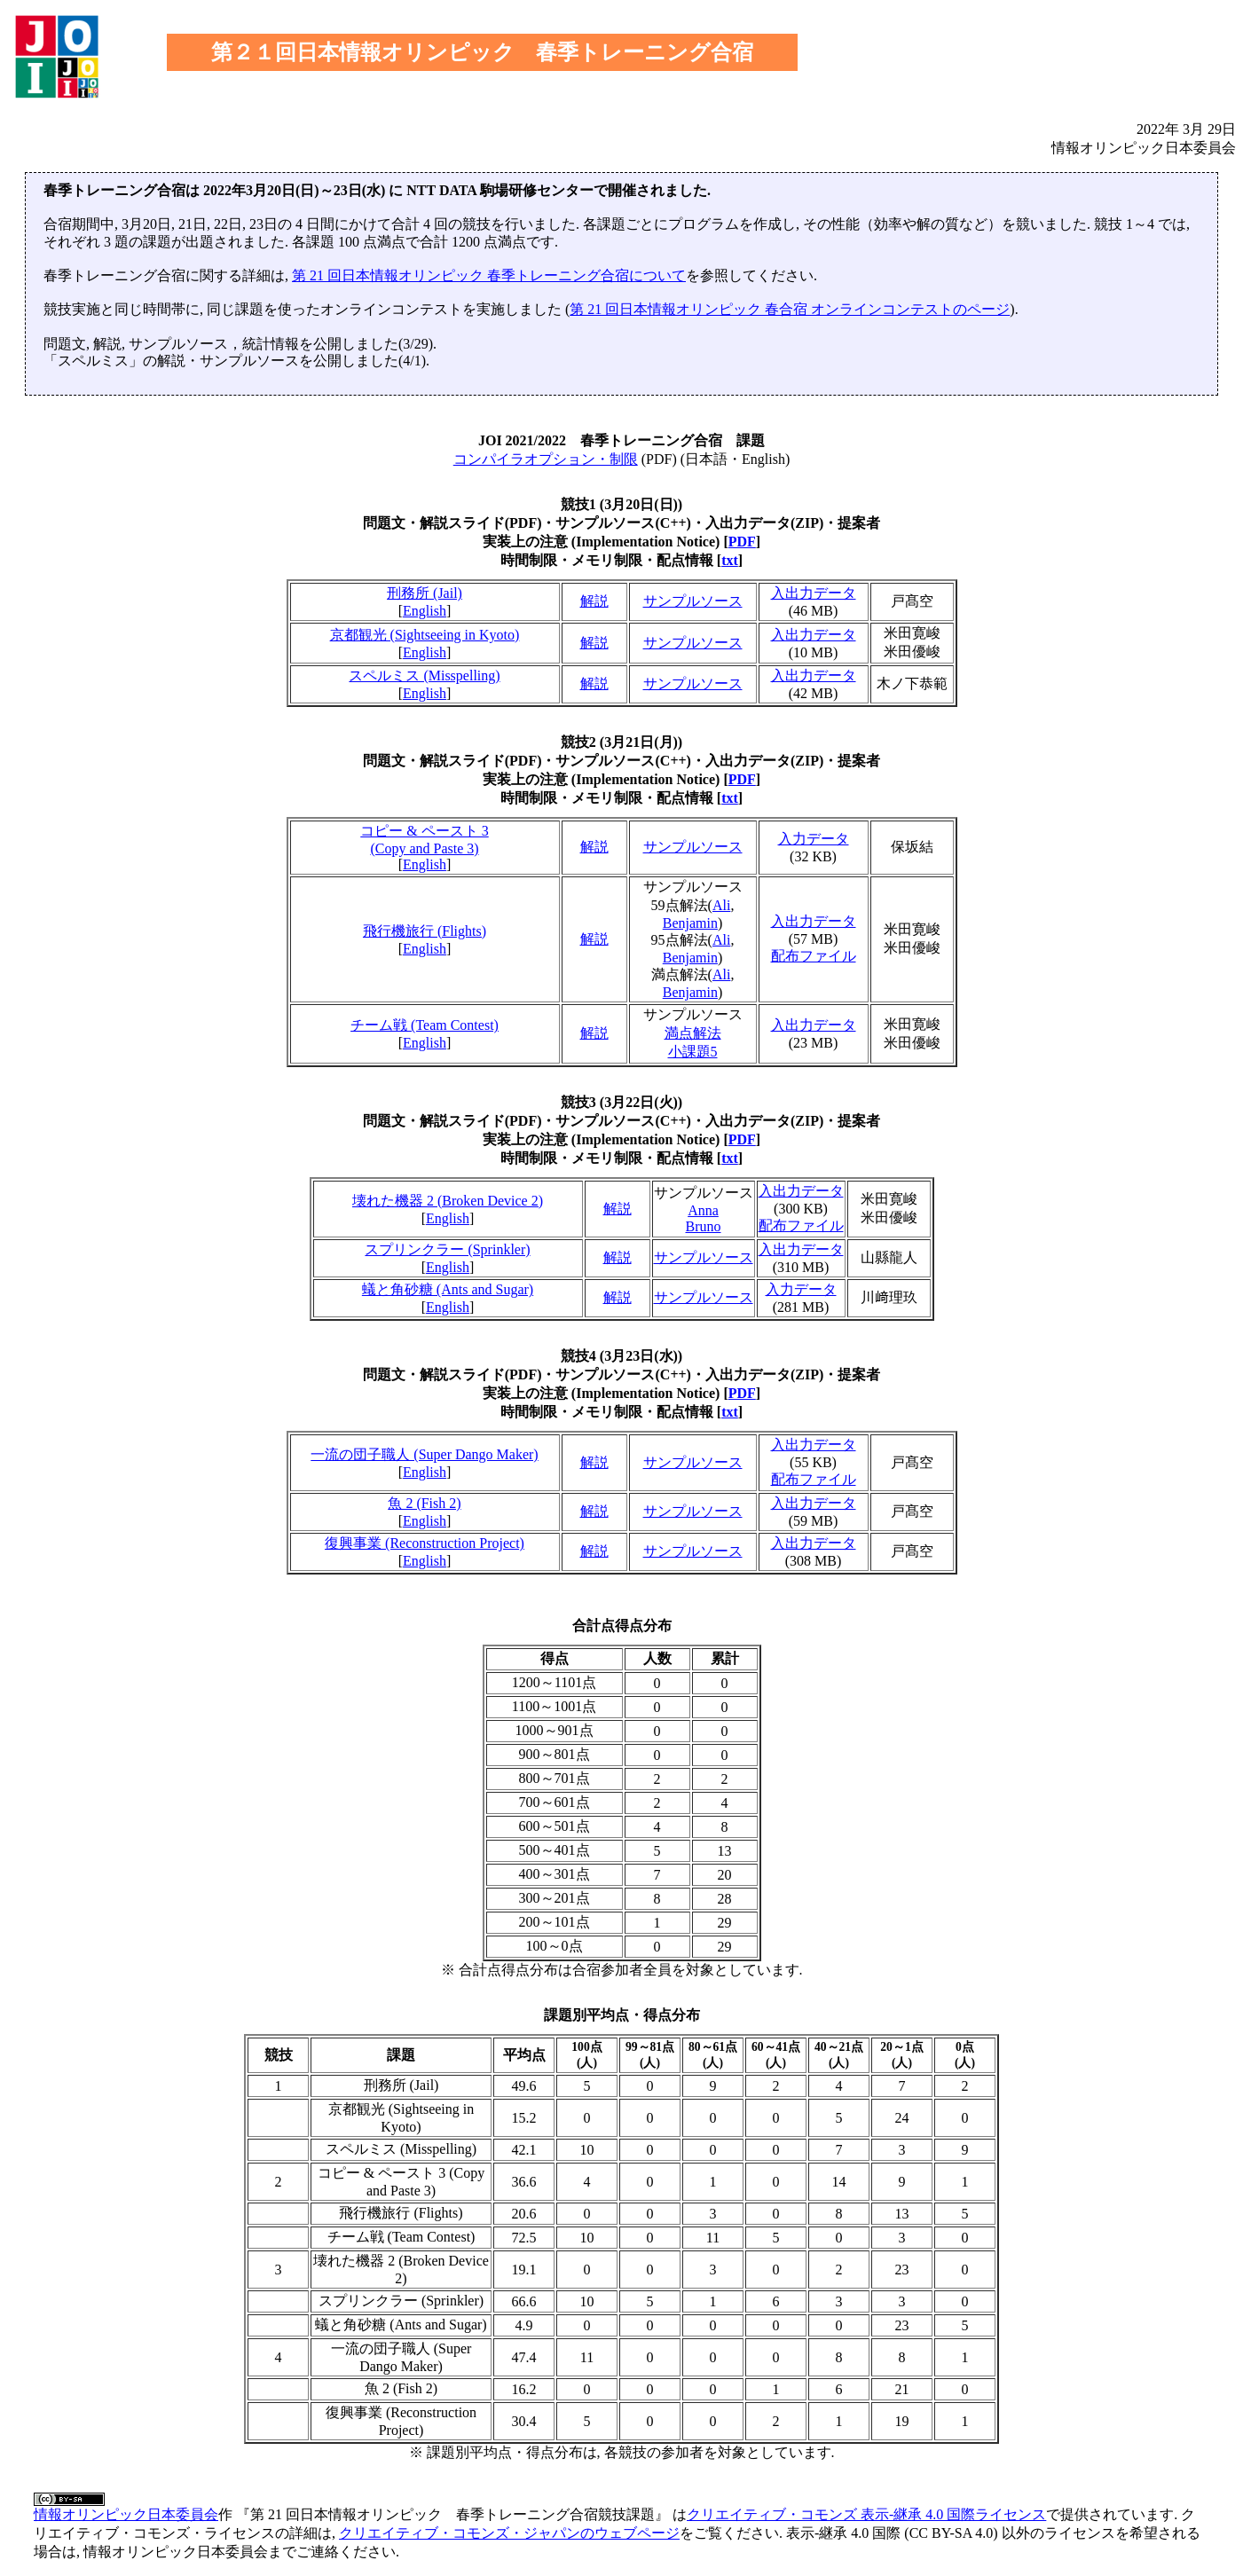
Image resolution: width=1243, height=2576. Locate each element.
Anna (703, 1210)
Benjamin (690, 923)
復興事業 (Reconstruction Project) (424, 1543)
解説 (594, 601)
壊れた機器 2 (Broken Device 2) (447, 1200)
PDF (742, 541)
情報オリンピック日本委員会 (126, 2514)
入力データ (813, 838)
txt (729, 560)
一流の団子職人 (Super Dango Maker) (424, 1454)
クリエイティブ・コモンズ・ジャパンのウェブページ (509, 2533)
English (424, 610)
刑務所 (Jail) (424, 593)
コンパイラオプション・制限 (545, 459)
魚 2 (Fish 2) (424, 1503)
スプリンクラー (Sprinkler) (447, 1249)
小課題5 (693, 1051)
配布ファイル (813, 955)
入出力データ (813, 593)
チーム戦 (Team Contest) (424, 1025)
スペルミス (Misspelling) (424, 675)
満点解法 (693, 1033)
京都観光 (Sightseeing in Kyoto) (425, 634)
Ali (721, 905)
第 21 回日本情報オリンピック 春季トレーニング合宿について (489, 275)
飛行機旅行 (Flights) (424, 931)
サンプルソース (693, 601)
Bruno (703, 1226)
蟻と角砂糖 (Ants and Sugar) (447, 1289)
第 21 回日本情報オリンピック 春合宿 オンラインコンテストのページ (790, 309)
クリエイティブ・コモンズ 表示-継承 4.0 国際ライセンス (866, 2514)
